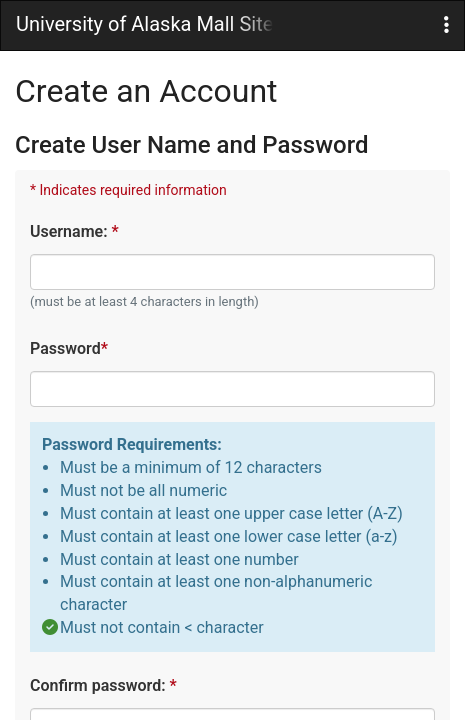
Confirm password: (102, 685)
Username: (73, 231)
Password (68, 348)
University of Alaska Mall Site (144, 24)
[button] (446, 25)
